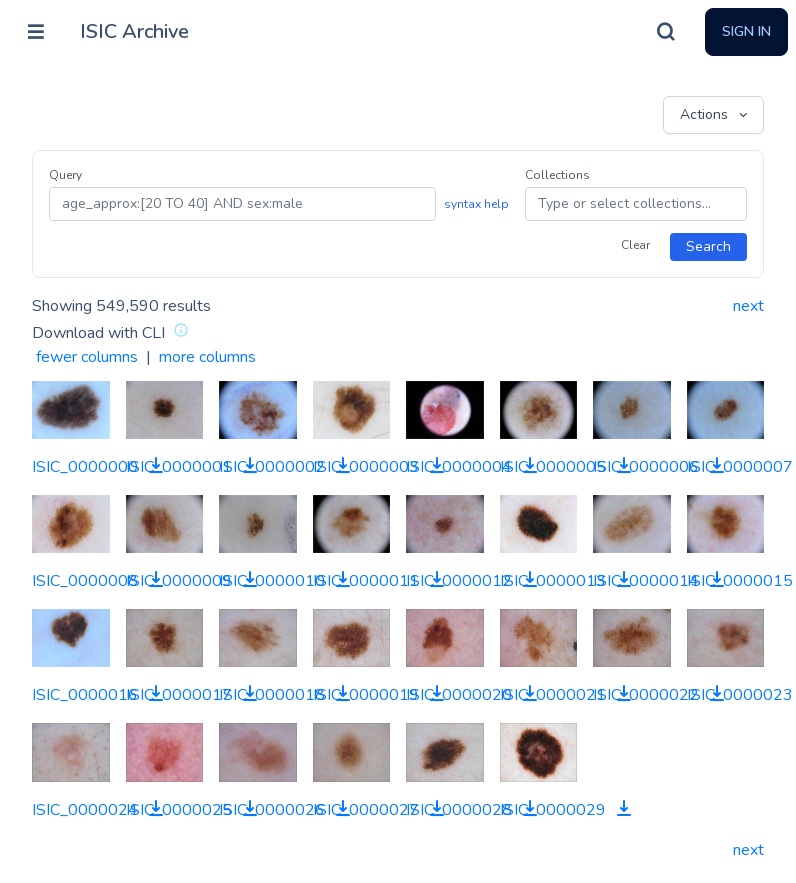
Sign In (746, 31)
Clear (635, 245)
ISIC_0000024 (85, 810)
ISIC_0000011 (366, 581)
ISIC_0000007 (740, 467)
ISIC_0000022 (646, 695)
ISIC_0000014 (646, 581)
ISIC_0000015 (740, 581)
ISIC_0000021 (553, 695)
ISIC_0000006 (646, 467)
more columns (207, 357)
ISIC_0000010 (272, 581)
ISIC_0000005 (553, 467)
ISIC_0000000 (85, 467)
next (748, 306)
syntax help (476, 204)
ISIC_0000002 (272, 467)
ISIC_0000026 (272, 810)
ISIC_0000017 (179, 695)
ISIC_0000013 (553, 581)
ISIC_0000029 (553, 810)
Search (708, 246)
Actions (715, 115)
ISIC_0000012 (459, 581)
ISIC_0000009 (179, 581)
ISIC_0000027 (366, 810)
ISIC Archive (134, 31)
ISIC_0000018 (272, 695)
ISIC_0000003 (366, 467)
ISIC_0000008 (85, 581)
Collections (557, 175)
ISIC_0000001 (179, 467)
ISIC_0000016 (85, 695)
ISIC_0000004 (459, 467)
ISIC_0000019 (366, 695)
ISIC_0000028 (459, 810)
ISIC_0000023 (740, 695)
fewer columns (87, 357)
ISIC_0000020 (459, 695)
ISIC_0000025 (179, 810)
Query (65, 175)
